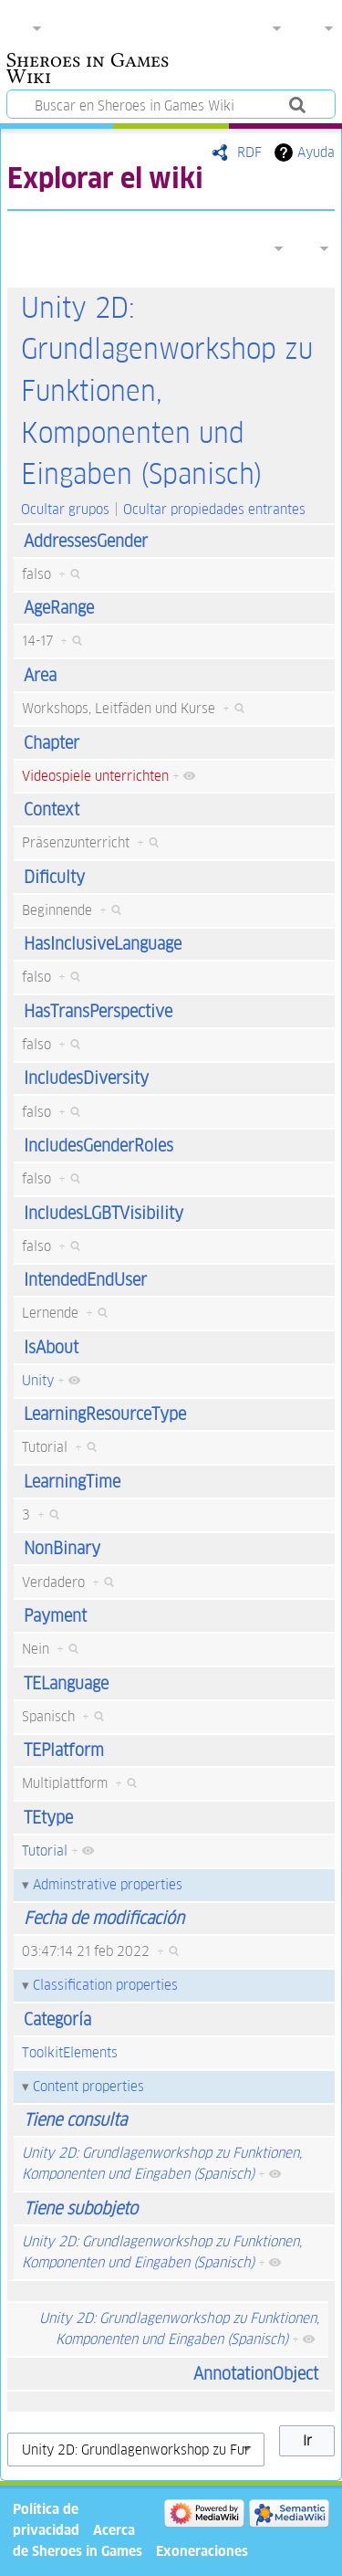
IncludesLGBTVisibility (103, 1213)
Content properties (88, 2086)
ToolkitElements (70, 2052)
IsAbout (51, 1347)
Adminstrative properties (107, 1884)
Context (51, 809)
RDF (249, 152)
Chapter (51, 742)
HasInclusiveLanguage (102, 943)
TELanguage (66, 1683)
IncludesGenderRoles (98, 1145)
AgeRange (59, 607)
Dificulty (54, 877)
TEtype (48, 1817)
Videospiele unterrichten (95, 775)
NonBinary (62, 1548)
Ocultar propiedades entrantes (214, 509)
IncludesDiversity (86, 1077)
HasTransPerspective (98, 1011)
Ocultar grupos (65, 509)
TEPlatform (64, 1750)
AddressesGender (86, 541)
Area (40, 675)
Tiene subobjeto (81, 2208)
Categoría (57, 2019)
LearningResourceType (105, 1414)
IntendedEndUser (85, 1279)
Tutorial (44, 1850)
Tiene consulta (75, 2119)
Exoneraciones (202, 2551)
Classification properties (105, 1984)
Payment (55, 1615)
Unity (38, 1380)
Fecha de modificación (104, 1918)
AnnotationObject (255, 2373)
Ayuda (316, 152)
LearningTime (72, 1481)
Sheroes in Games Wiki (87, 70)
